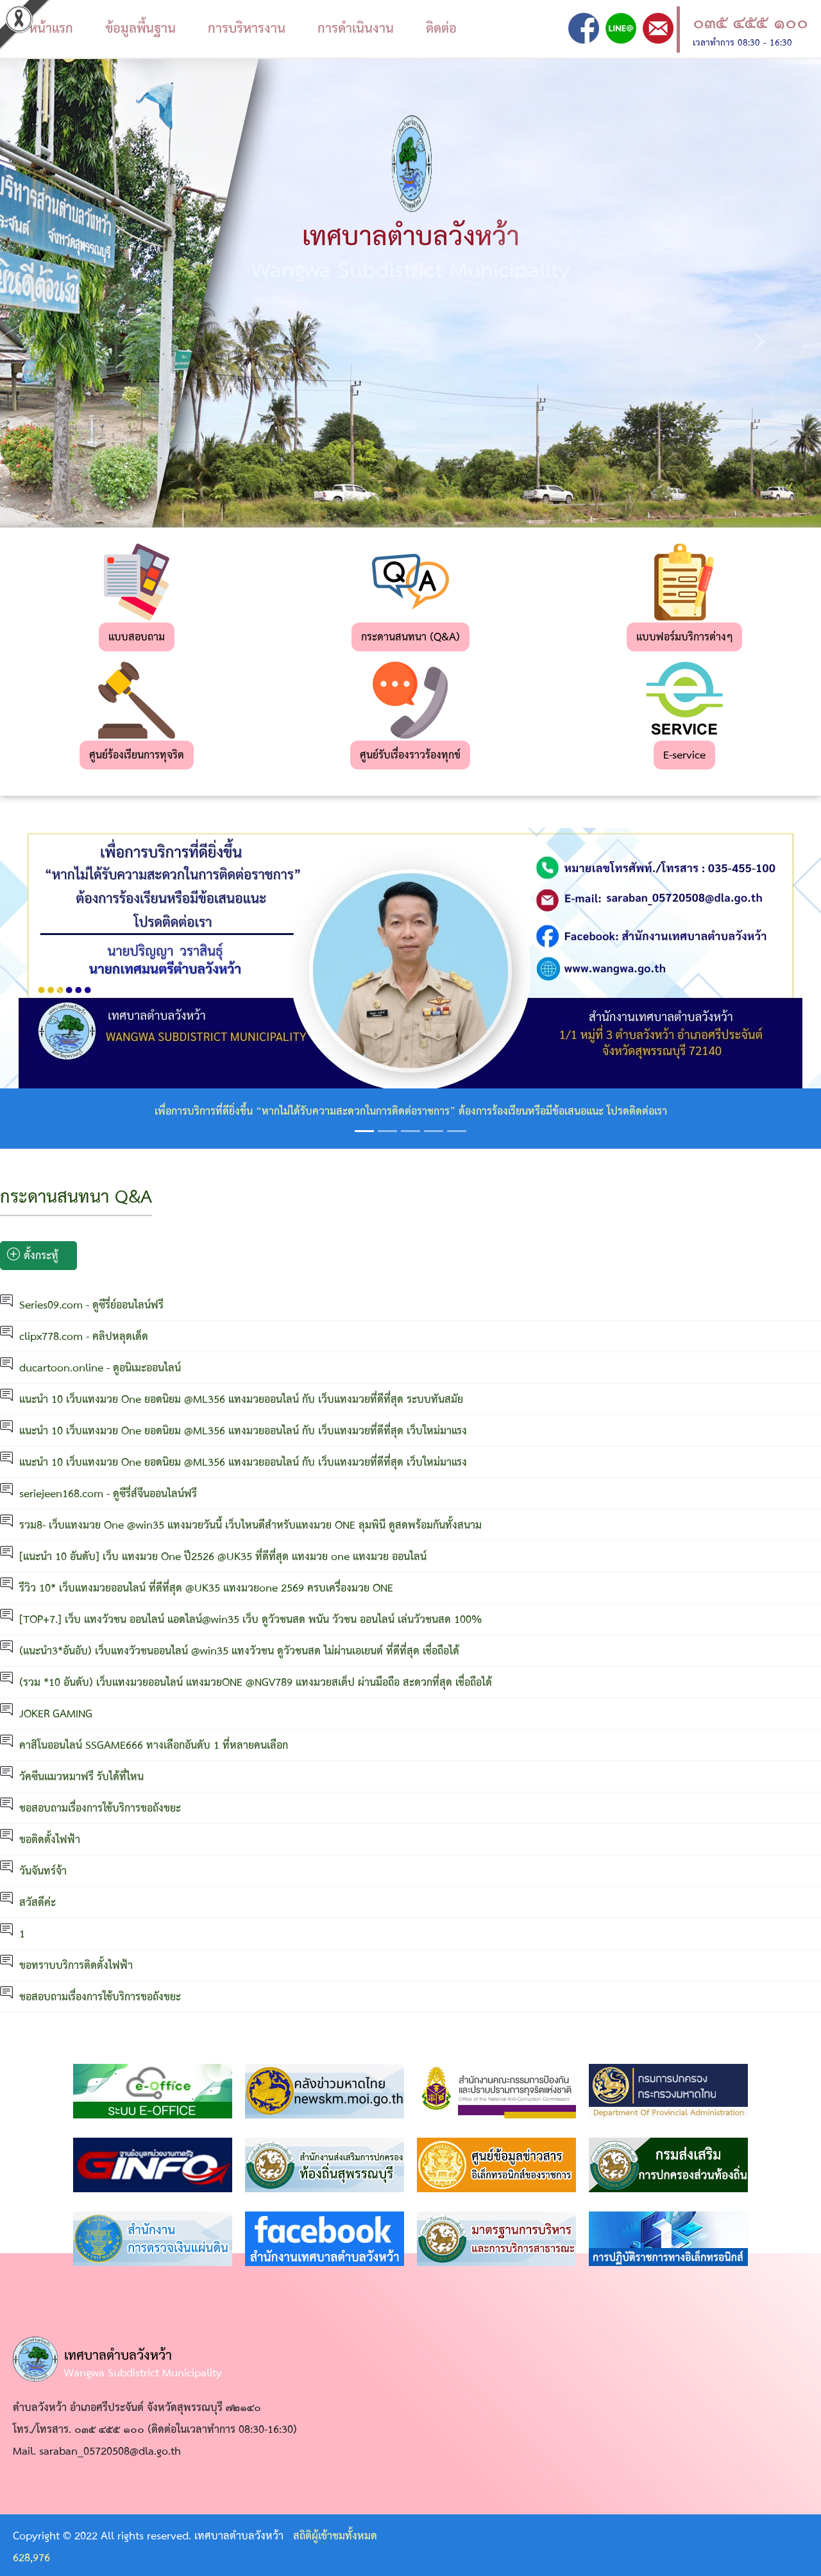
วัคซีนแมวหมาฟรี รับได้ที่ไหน (81, 1777)
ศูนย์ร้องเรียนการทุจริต (136, 755)
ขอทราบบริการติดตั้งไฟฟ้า (76, 1966)
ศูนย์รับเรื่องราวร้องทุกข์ (410, 755)
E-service (684, 755)
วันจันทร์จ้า (43, 1871)
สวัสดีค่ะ (37, 1903)
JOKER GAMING (55, 1714)
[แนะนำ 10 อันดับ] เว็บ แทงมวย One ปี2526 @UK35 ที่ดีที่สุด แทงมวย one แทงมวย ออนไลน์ (223, 1557)
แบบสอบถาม (136, 637)
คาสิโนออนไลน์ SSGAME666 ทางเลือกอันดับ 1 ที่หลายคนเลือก (153, 1745)
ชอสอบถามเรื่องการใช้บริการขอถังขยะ (100, 1808)
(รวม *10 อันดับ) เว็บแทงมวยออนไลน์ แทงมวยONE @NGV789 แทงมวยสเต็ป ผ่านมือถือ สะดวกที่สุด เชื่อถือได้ (255, 1683)
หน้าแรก (51, 29)
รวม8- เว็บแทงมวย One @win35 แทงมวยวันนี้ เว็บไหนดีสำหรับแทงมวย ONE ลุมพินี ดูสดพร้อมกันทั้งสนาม (250, 1525)
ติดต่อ (441, 29)
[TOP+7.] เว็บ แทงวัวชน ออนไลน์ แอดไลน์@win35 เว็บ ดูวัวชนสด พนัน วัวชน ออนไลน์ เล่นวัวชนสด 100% (250, 1620)
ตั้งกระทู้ (32, 1256)
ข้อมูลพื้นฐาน (140, 29)
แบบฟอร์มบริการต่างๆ (684, 637)
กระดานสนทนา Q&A (76, 1198)
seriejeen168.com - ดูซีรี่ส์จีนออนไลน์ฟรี (108, 1494)
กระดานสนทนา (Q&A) (410, 637)
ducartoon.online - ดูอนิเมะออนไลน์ (100, 1368)
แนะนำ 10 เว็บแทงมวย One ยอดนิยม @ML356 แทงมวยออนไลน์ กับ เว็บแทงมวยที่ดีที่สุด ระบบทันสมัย (241, 1400)
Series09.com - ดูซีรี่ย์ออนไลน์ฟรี (91, 1305)
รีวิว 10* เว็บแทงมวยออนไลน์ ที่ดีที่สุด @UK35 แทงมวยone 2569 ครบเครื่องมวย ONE (206, 1588)
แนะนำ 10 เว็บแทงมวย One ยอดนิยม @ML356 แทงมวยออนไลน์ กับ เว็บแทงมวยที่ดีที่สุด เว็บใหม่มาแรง (243, 1431)
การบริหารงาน (246, 29)
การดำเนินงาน (355, 29)
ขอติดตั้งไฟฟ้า (49, 1840)
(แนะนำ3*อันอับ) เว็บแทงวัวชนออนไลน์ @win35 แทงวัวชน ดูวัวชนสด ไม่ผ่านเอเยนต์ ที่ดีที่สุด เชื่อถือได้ (239, 1651)
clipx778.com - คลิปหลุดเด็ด (83, 1337)
